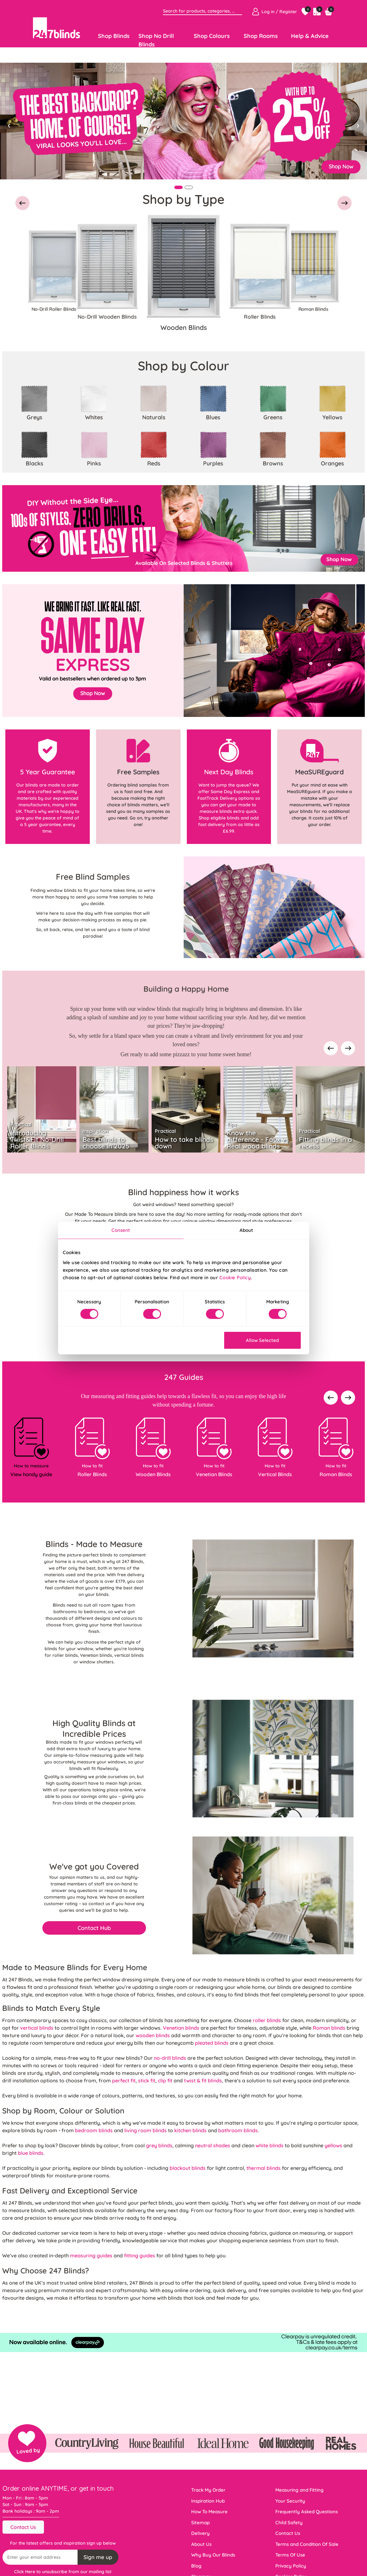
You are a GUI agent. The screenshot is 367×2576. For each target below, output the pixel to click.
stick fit (146, 2080)
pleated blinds (212, 2043)
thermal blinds (263, 2168)
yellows (333, 2145)
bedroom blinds (94, 2130)
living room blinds (145, 2130)
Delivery (200, 2533)
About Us (201, 2544)
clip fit (165, 2080)
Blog (196, 2566)
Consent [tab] (120, 1230)
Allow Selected (262, 1340)
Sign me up (98, 2557)
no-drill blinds (170, 2058)
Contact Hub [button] (94, 1928)
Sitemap (200, 2523)
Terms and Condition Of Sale (306, 2544)
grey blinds (159, 2145)
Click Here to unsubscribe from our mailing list (62, 2571)
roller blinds (267, 2020)
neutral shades (212, 2145)
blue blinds (30, 2153)
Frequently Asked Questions (306, 2512)
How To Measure (209, 2512)
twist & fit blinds (203, 2080)
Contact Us (23, 2527)
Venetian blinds (181, 2028)
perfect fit (124, 2080)
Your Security (290, 2501)
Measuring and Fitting (299, 2490)
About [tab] (246, 1230)
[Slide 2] (189, 187)
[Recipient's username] (40, 2557)
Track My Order (208, 2490)
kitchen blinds (190, 2130)
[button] (22, 204)
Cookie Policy (235, 1277)
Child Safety (289, 2523)
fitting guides (139, 2255)
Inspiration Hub (208, 2501)
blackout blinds (188, 2168)
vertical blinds (36, 2028)
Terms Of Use (290, 2555)
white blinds (269, 2145)
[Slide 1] (179, 187)
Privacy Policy (290, 2566)
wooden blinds (153, 2035)
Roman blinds (329, 2028)
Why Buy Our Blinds (213, 2555)
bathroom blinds (238, 2130)
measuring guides (91, 2255)
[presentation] (331, 1049)
